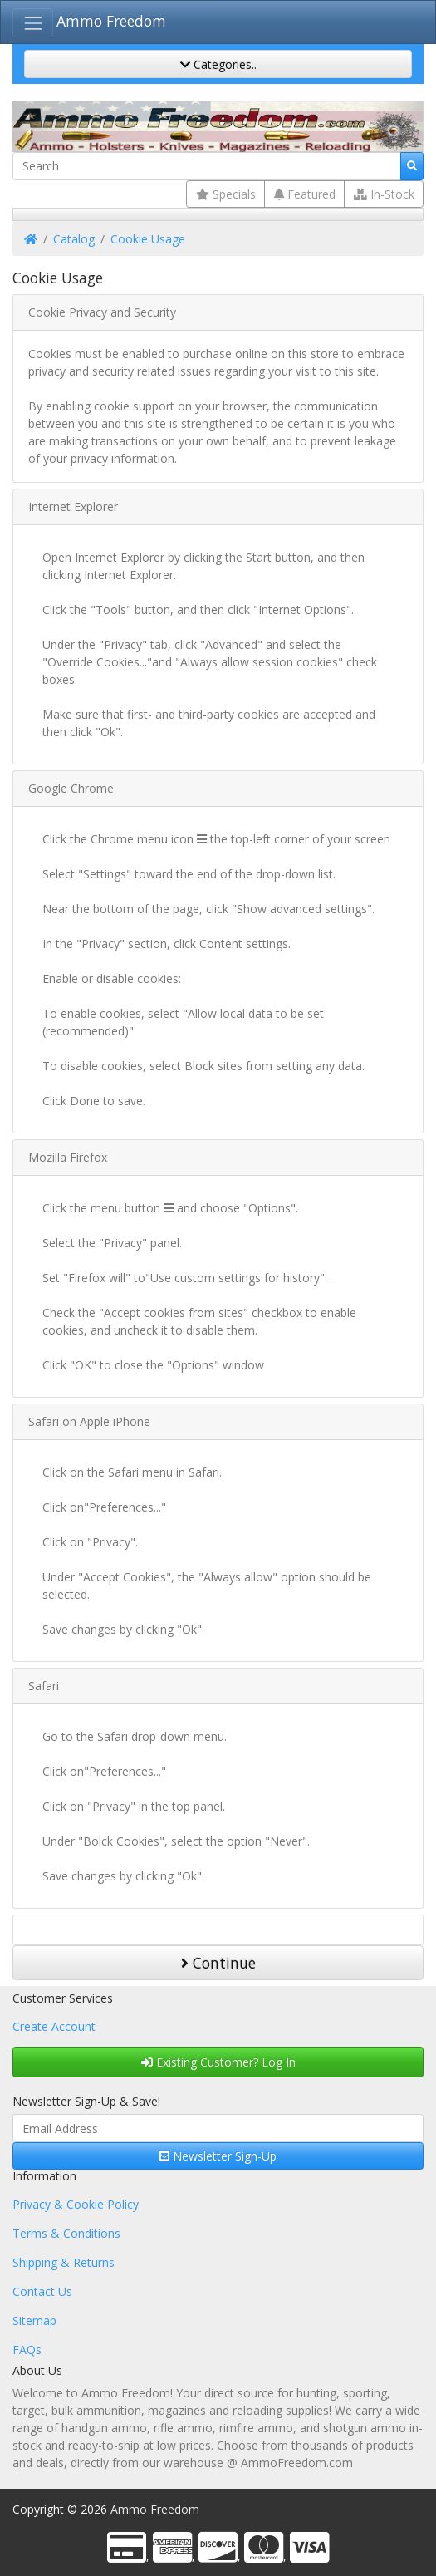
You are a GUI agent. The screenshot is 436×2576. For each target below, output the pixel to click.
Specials (226, 194)
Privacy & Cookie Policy (75, 2204)
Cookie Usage (147, 239)
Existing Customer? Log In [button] (218, 2062)
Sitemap (34, 2320)
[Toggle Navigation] (32, 22)
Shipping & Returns (63, 2262)
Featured (305, 194)
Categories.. (218, 64)
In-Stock (384, 194)
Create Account (54, 2026)
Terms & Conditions (66, 2233)
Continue (218, 1963)
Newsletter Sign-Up (218, 2156)
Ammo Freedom (111, 21)
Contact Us (42, 2291)
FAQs (27, 2349)
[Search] (206, 166)
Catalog (74, 239)
